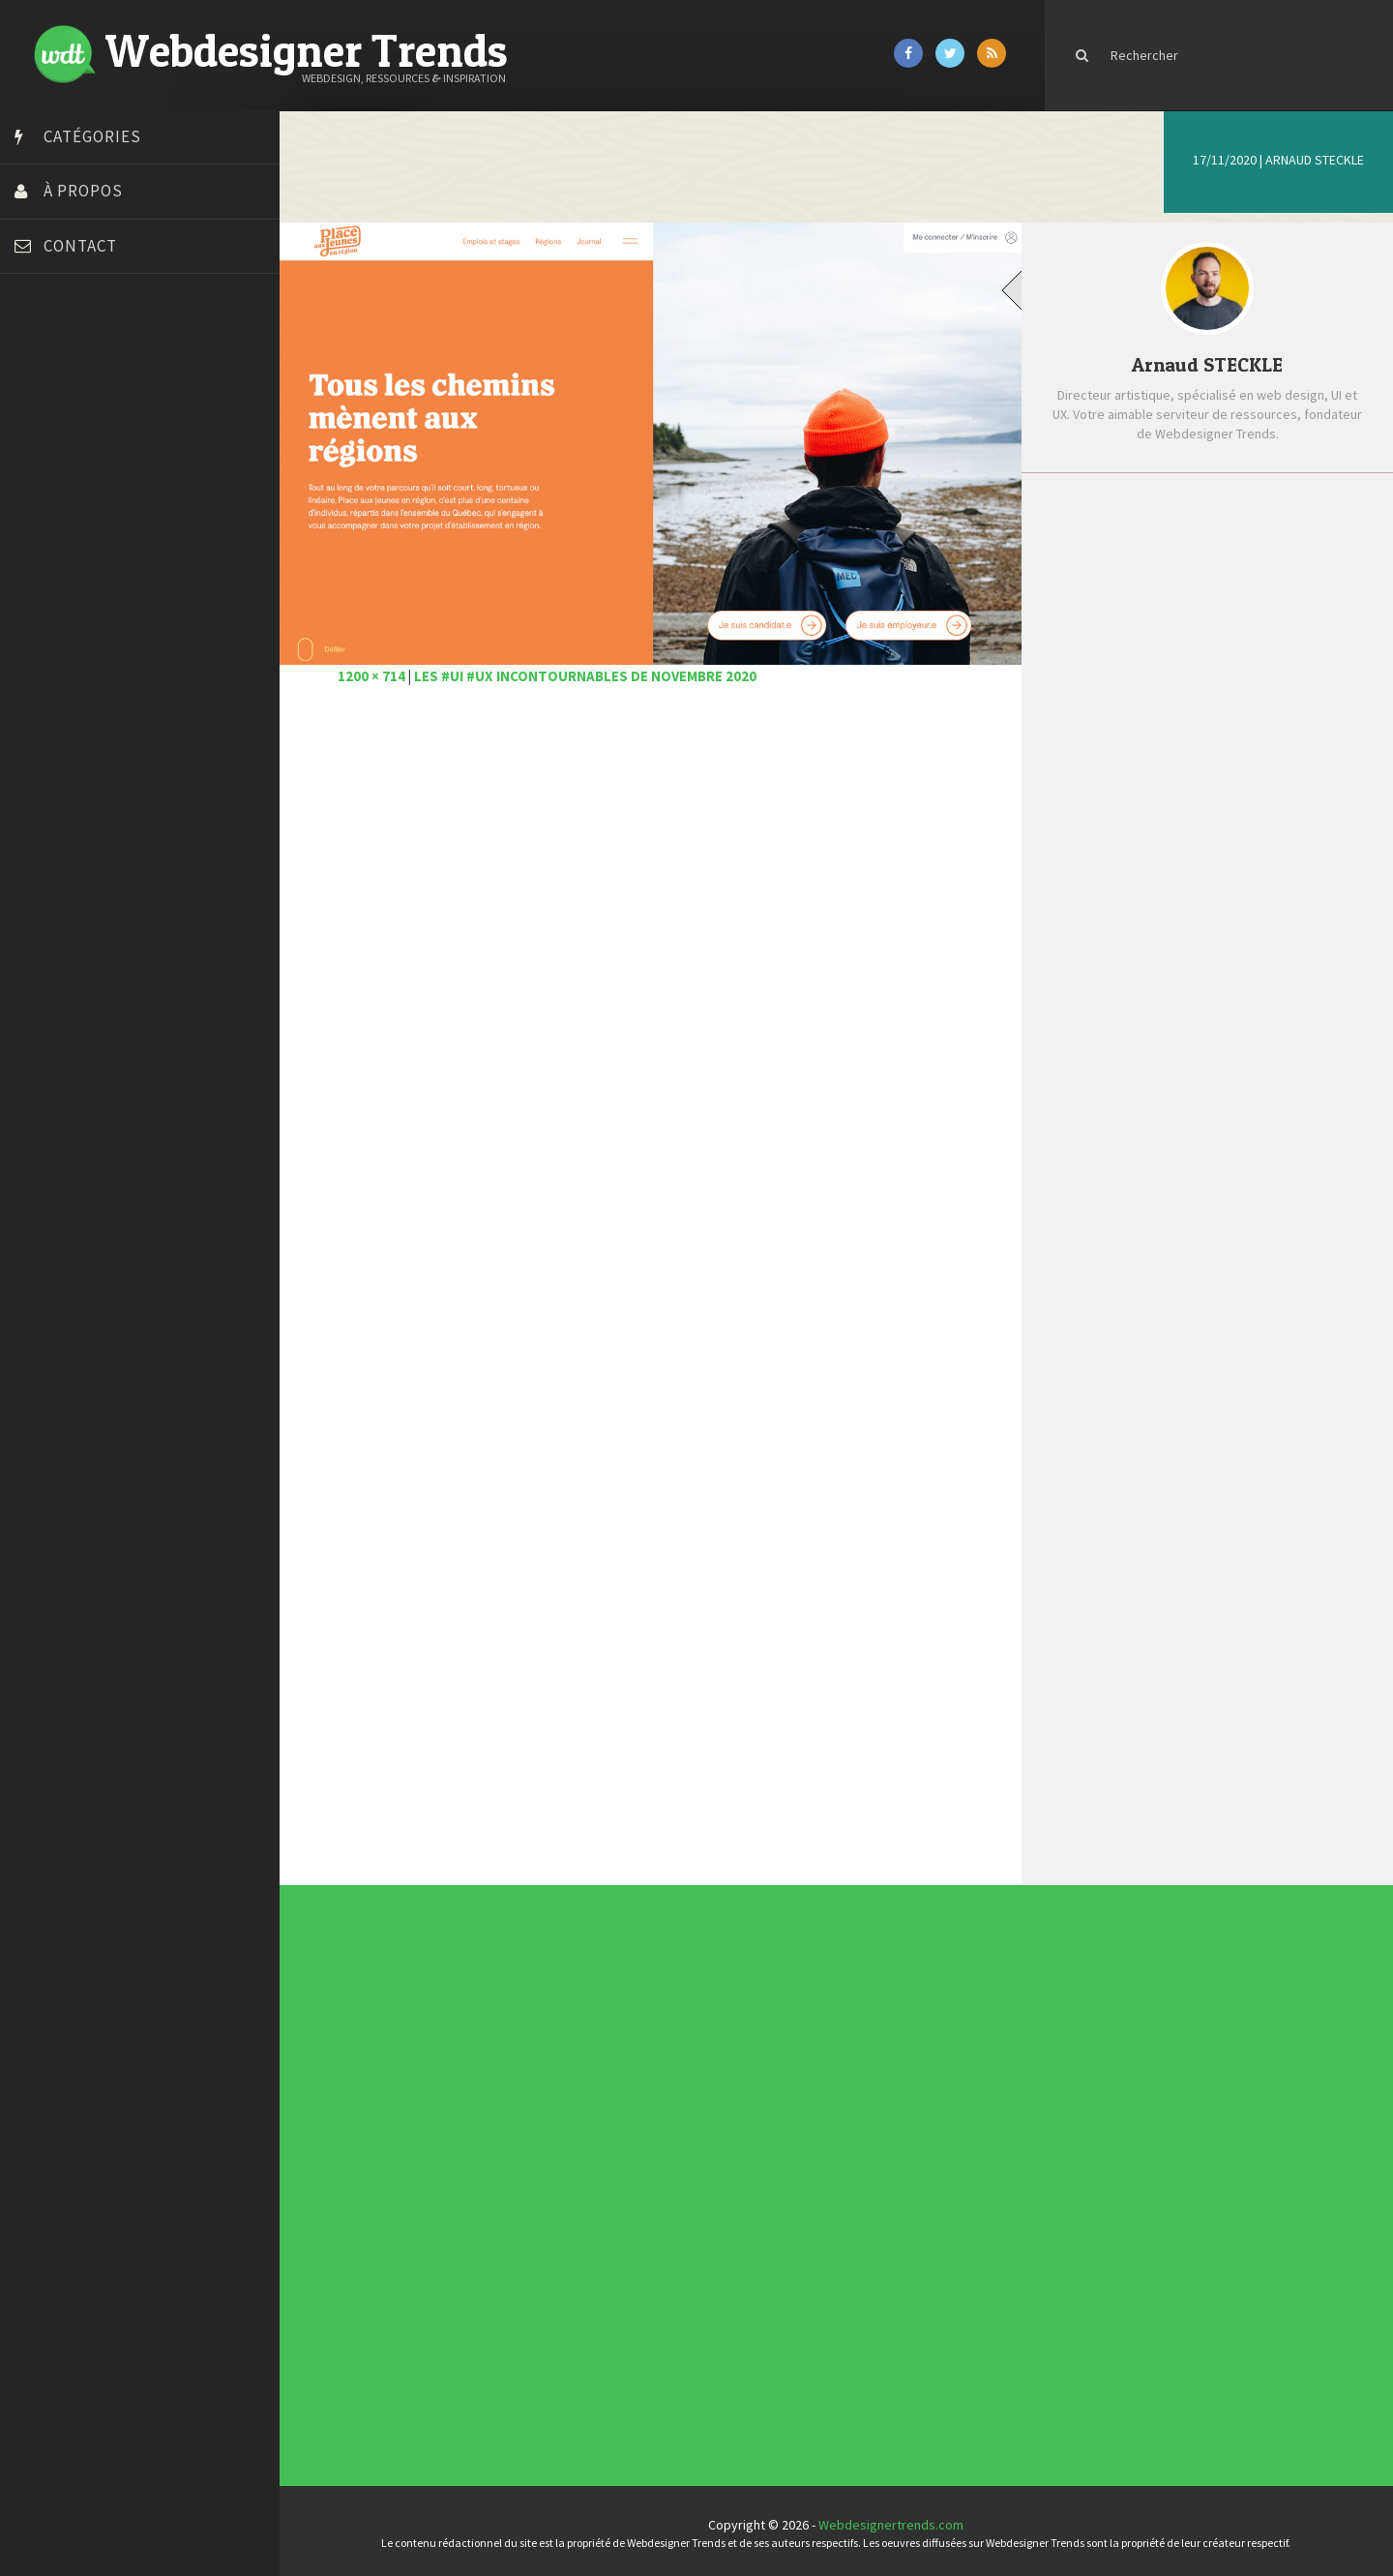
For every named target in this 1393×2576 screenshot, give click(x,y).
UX (583, 2198)
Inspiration (586, 2171)
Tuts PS (40, 743)
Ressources (587, 2186)
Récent (1134, 519)
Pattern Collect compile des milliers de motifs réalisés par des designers (1239, 743)
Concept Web (587, 2151)
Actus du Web (587, 2147)
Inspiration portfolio (848, 2046)
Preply (38, 646)
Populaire (1284, 519)
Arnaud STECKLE (1314, 159)
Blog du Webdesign (75, 380)
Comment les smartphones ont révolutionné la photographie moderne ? (1229, 821)
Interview (585, 2174)
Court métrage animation (91, 428)
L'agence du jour (588, 2178)
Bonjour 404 (53, 404)
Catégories (92, 136)
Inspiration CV (845, 2050)
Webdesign (586, 2201)
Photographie (587, 2182)
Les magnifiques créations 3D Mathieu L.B (1238, 886)
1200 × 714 (382, 671)
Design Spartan (63, 501)
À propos (83, 190)
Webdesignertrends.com (896, 2521)
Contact (80, 245)
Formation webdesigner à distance (120, 574)
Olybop (40, 622)
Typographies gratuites (849, 2042)
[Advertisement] (657, 925)
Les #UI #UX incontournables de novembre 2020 (596, 671)
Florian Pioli (52, 549)
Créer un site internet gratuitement (120, 453)
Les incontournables (848, 2034)
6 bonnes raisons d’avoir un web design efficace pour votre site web (1232, 593)
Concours (586, 2155)
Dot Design (50, 525)
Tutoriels (585, 2190)
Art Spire (45, 356)
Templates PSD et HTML (849, 2052)
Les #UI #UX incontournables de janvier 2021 (1239, 658)
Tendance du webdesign (850, 2038)
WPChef (42, 767)
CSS (583, 2159)
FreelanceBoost (65, 598)
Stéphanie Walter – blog (88, 670)
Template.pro (58, 695)
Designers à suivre (589, 2163)
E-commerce (587, 2167)
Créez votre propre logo (90, 477)
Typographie (587, 2194)
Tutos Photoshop (68, 719)
